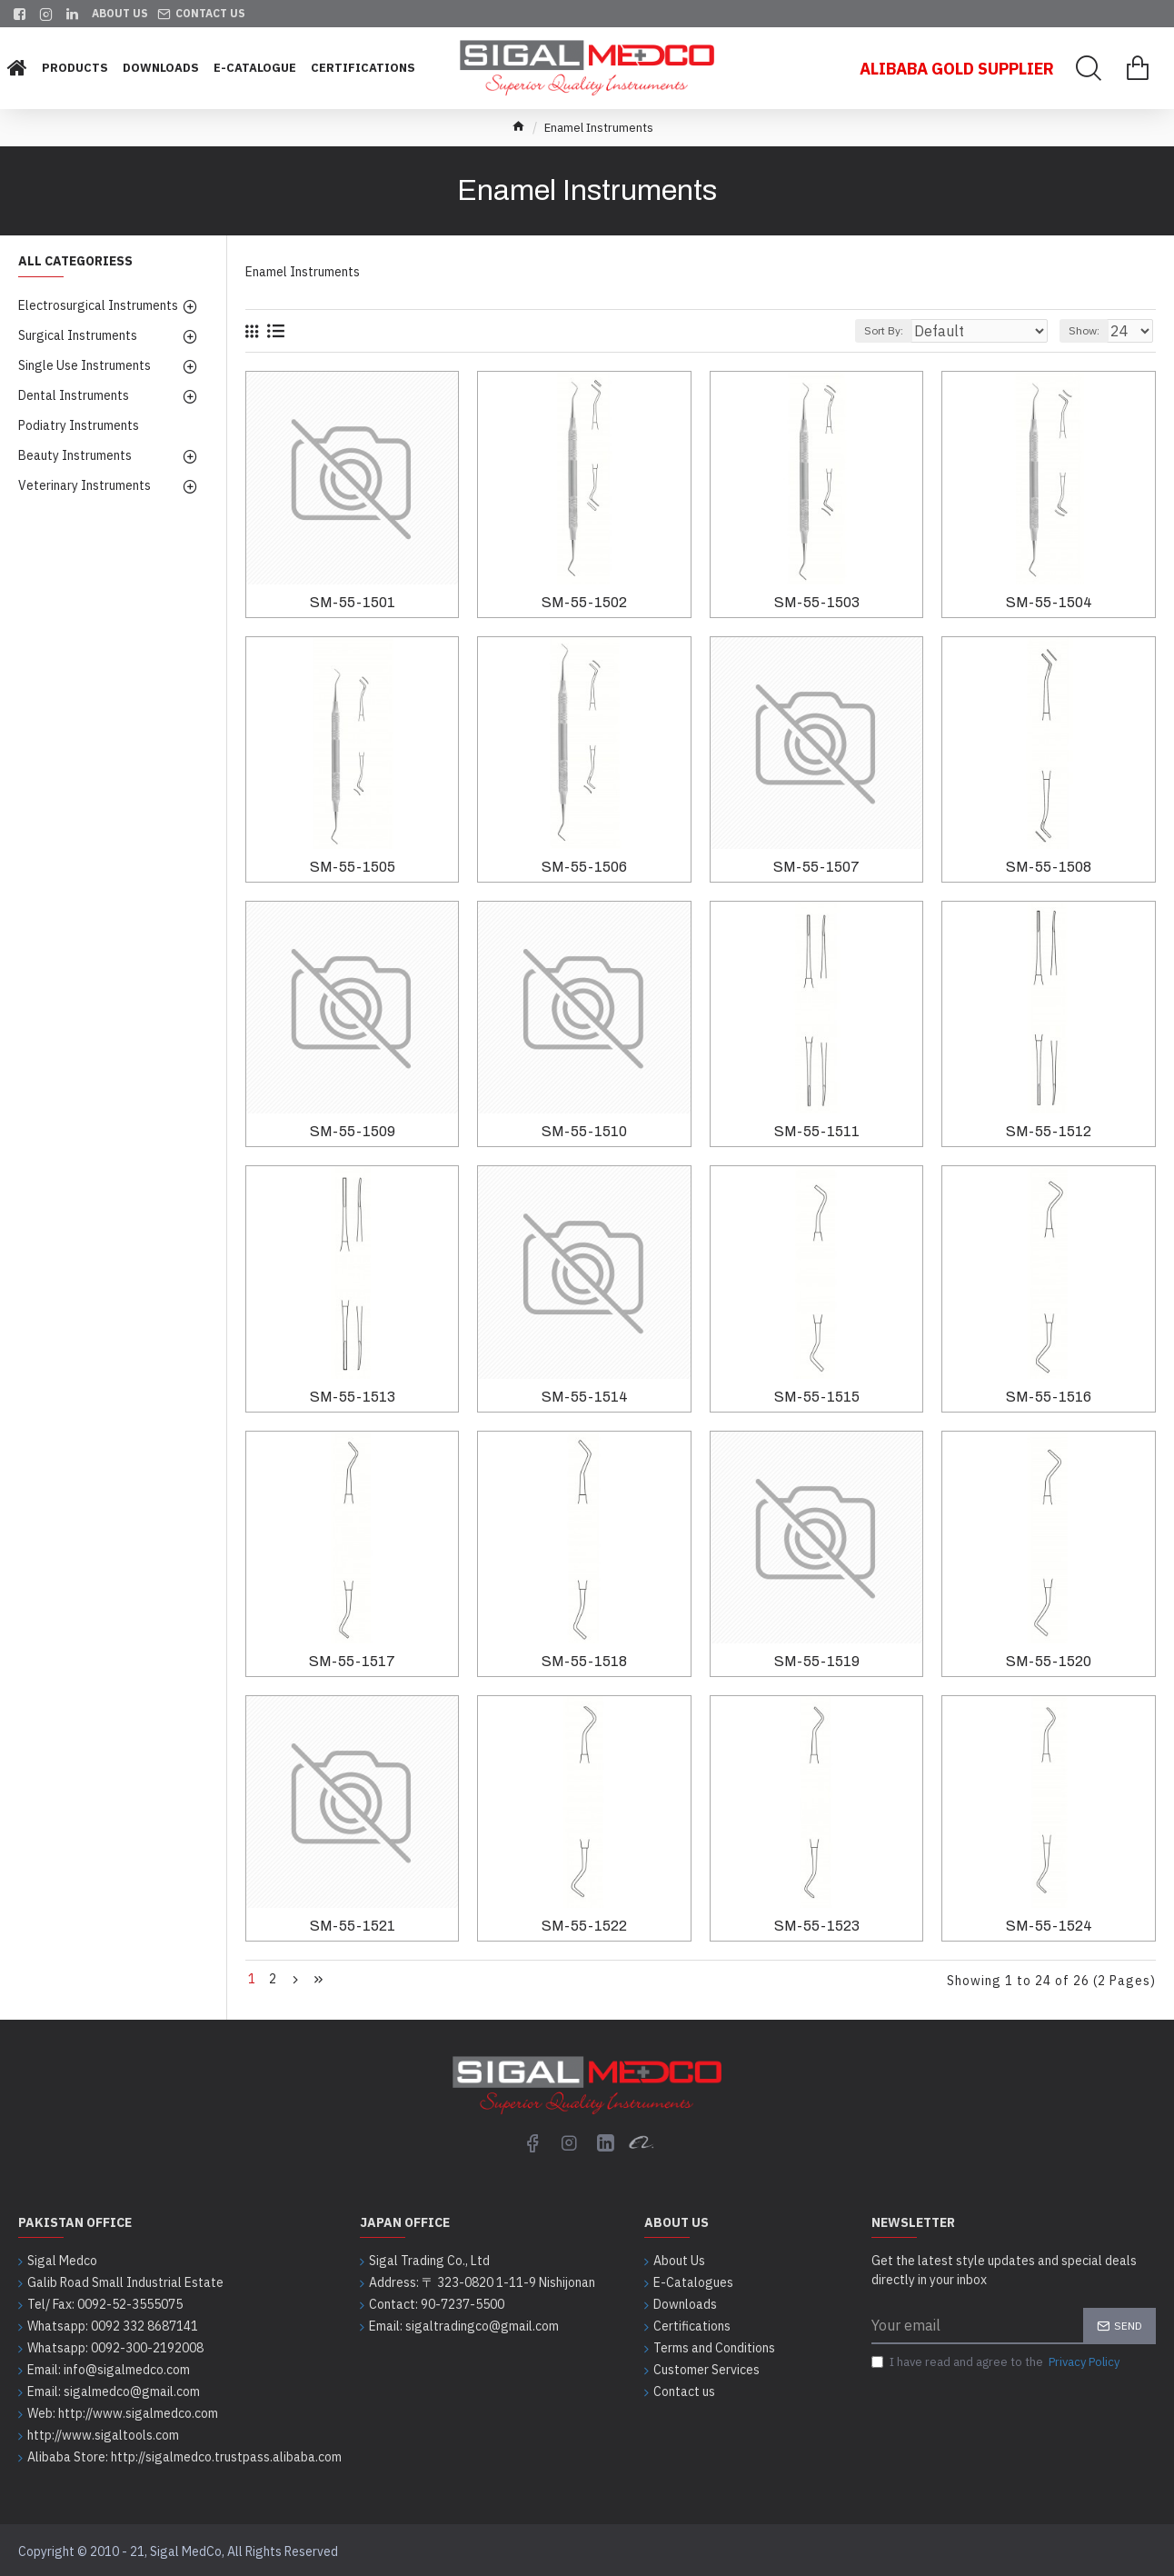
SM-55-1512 (1048, 1131)
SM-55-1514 (585, 1396)
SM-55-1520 (1048, 1661)
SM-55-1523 (817, 1925)
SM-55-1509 (352, 1131)
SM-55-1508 (1048, 866)
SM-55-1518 (584, 1661)
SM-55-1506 (584, 866)
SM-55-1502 (584, 602)
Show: (1092, 330)
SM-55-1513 (352, 1396)
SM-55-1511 (817, 1131)
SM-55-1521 (352, 1925)
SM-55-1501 (352, 602)
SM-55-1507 (816, 866)
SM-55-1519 (817, 1661)
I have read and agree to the (996, 2359)
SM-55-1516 (1048, 1396)
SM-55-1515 (817, 1396)
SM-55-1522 (584, 1925)
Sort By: (921, 330)
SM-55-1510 (584, 1131)
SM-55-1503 (817, 602)
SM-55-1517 (352, 1661)
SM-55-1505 (352, 866)
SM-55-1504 (1049, 602)
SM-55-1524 (1049, 1925)
